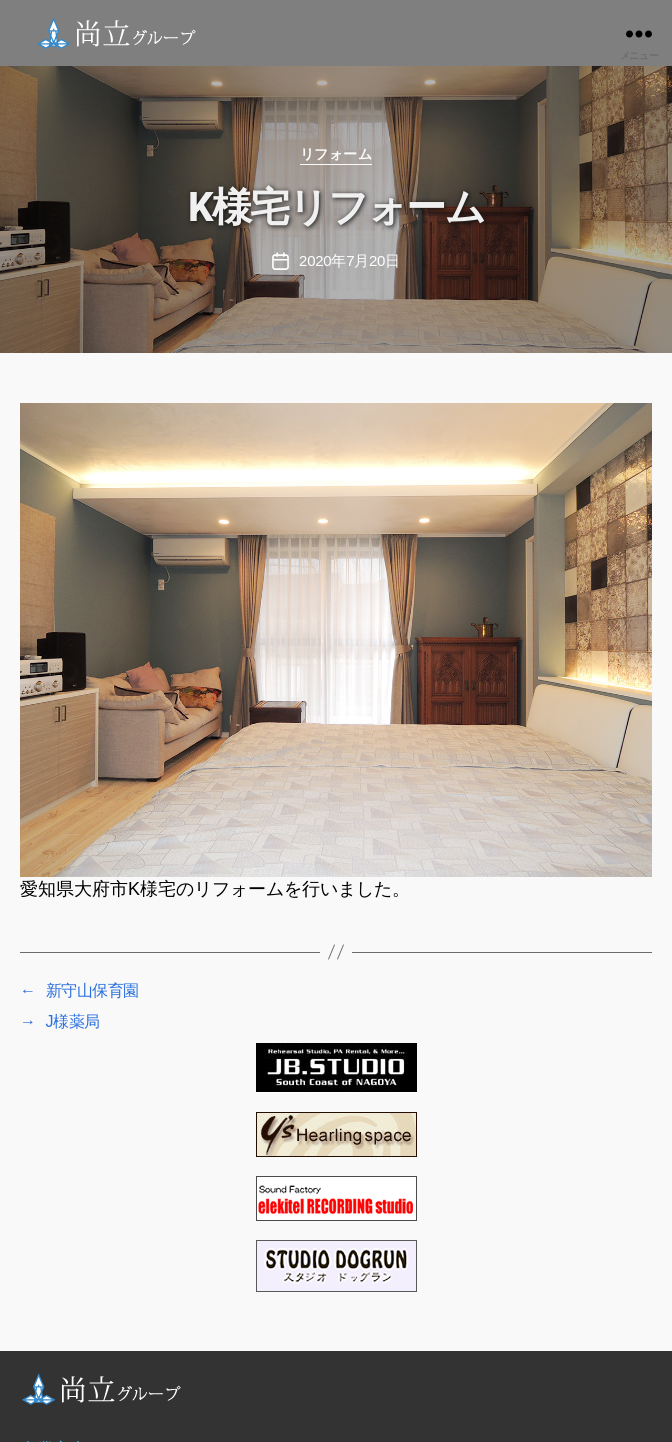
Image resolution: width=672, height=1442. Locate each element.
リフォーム (336, 154)
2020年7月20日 (349, 260)
